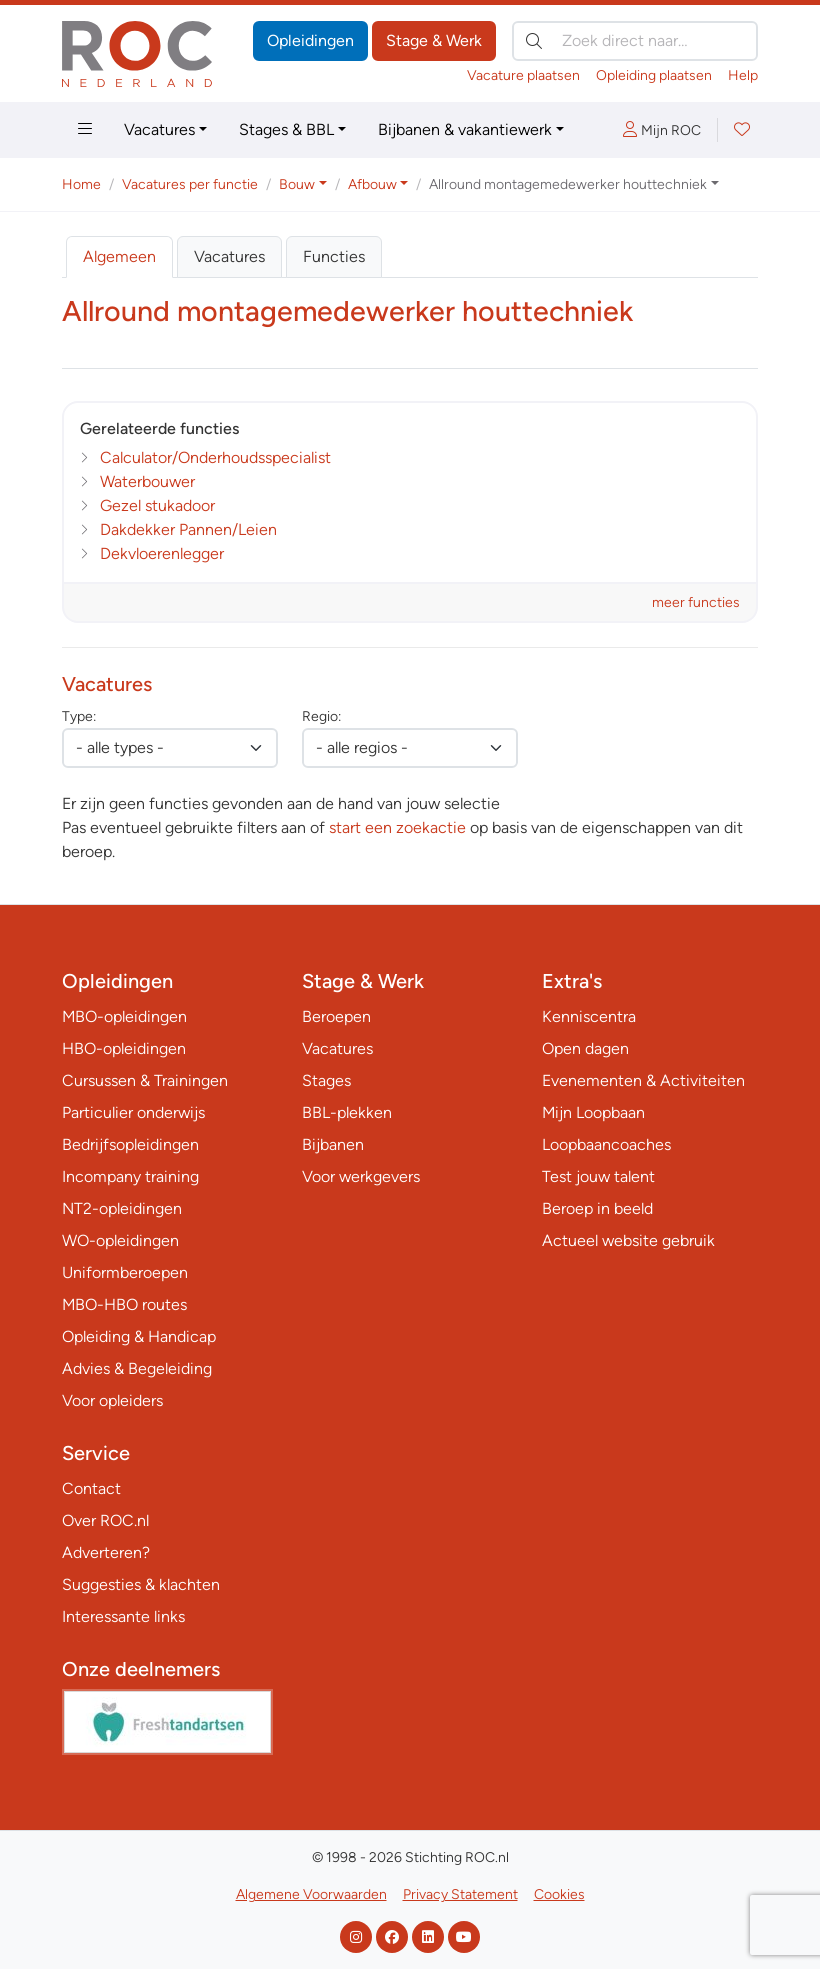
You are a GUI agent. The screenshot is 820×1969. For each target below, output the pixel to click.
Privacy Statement (460, 1894)
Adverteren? (106, 1552)
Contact (91, 1488)
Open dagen (585, 1048)
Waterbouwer (147, 481)
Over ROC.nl (105, 1520)
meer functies (696, 602)
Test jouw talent (598, 1176)
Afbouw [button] (372, 184)
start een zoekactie (397, 827)
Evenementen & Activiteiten (643, 1080)
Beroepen (336, 1016)
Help (743, 75)
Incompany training (130, 1176)
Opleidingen (310, 40)
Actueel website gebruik (628, 1240)
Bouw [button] (297, 184)
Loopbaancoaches (606, 1144)
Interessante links (123, 1616)
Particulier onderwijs (133, 1112)
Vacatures (159, 129)
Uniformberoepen (125, 1272)
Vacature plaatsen (523, 75)
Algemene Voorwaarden (311, 1894)
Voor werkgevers (361, 1176)
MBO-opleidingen (124, 1016)
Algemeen (119, 256)
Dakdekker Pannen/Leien (188, 529)
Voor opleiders (112, 1400)
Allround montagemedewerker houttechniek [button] (568, 184)
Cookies (559, 1894)
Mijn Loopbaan (593, 1112)
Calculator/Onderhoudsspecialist (215, 457)
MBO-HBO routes (124, 1304)
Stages (326, 1080)
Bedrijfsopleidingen (130, 1144)
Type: (79, 716)
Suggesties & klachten (141, 1584)
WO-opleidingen (120, 1240)
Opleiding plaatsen (654, 75)
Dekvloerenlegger (162, 553)
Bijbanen (333, 1144)
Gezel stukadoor (157, 505)
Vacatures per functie (190, 184)
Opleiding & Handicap (139, 1336)
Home (81, 184)
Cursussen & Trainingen (145, 1080)
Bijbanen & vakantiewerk (465, 129)
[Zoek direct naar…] (635, 41)
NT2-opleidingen (122, 1208)
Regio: (321, 716)
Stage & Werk (434, 40)
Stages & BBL (286, 129)
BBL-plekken (347, 1112)
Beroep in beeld (597, 1208)
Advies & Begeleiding (137, 1368)
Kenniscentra (589, 1016)
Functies (334, 256)
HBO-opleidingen (124, 1048)
